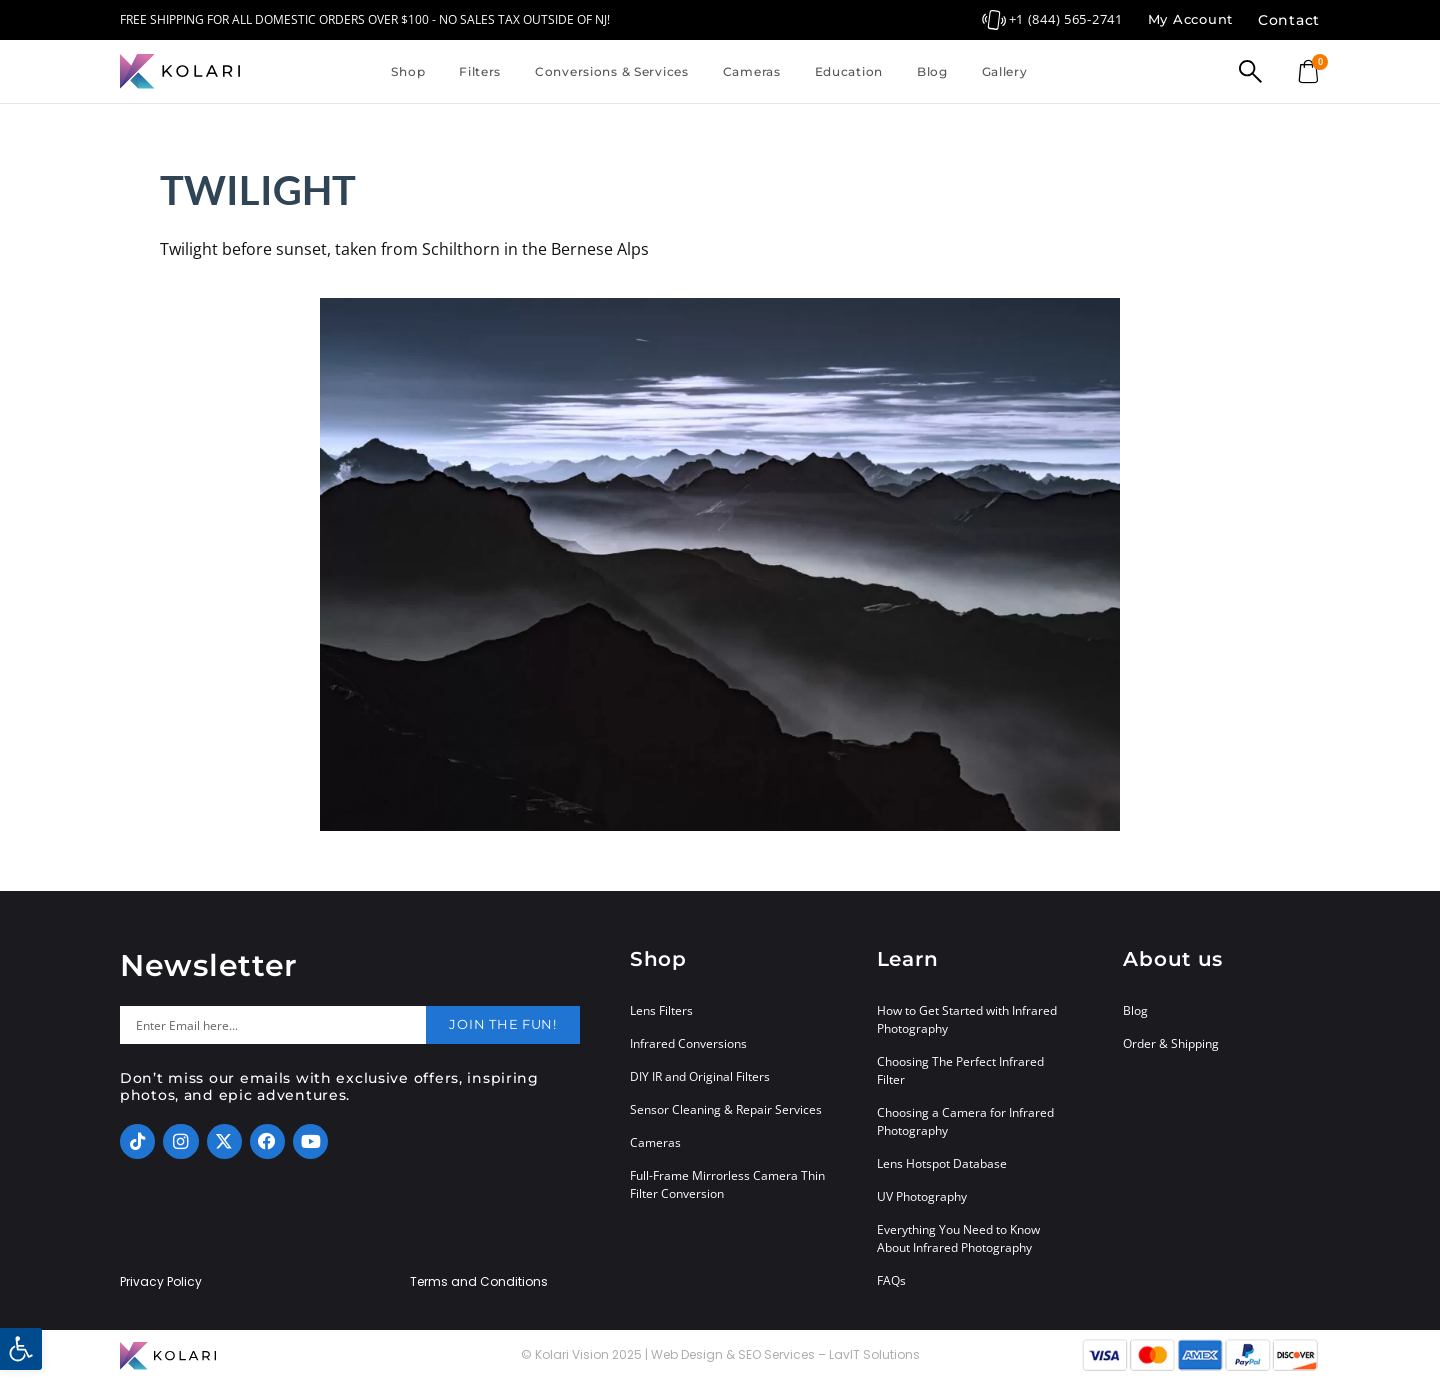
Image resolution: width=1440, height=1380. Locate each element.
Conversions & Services (612, 71)
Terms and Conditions (479, 1282)
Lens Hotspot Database (942, 1163)
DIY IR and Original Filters (700, 1076)
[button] (21, 1349)
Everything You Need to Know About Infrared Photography (958, 1238)
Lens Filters (661, 1010)
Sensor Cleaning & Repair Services (726, 1109)
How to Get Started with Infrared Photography (967, 1019)
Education (849, 71)
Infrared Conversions (688, 1043)
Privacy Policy (161, 1282)
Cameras (752, 71)
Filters (480, 71)
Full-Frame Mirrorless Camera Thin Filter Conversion (727, 1184)
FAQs (891, 1280)
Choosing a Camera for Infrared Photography (965, 1121)
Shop (408, 71)
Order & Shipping (1171, 1043)
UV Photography (922, 1196)
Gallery (1005, 71)
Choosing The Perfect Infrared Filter (960, 1070)
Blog (932, 71)
